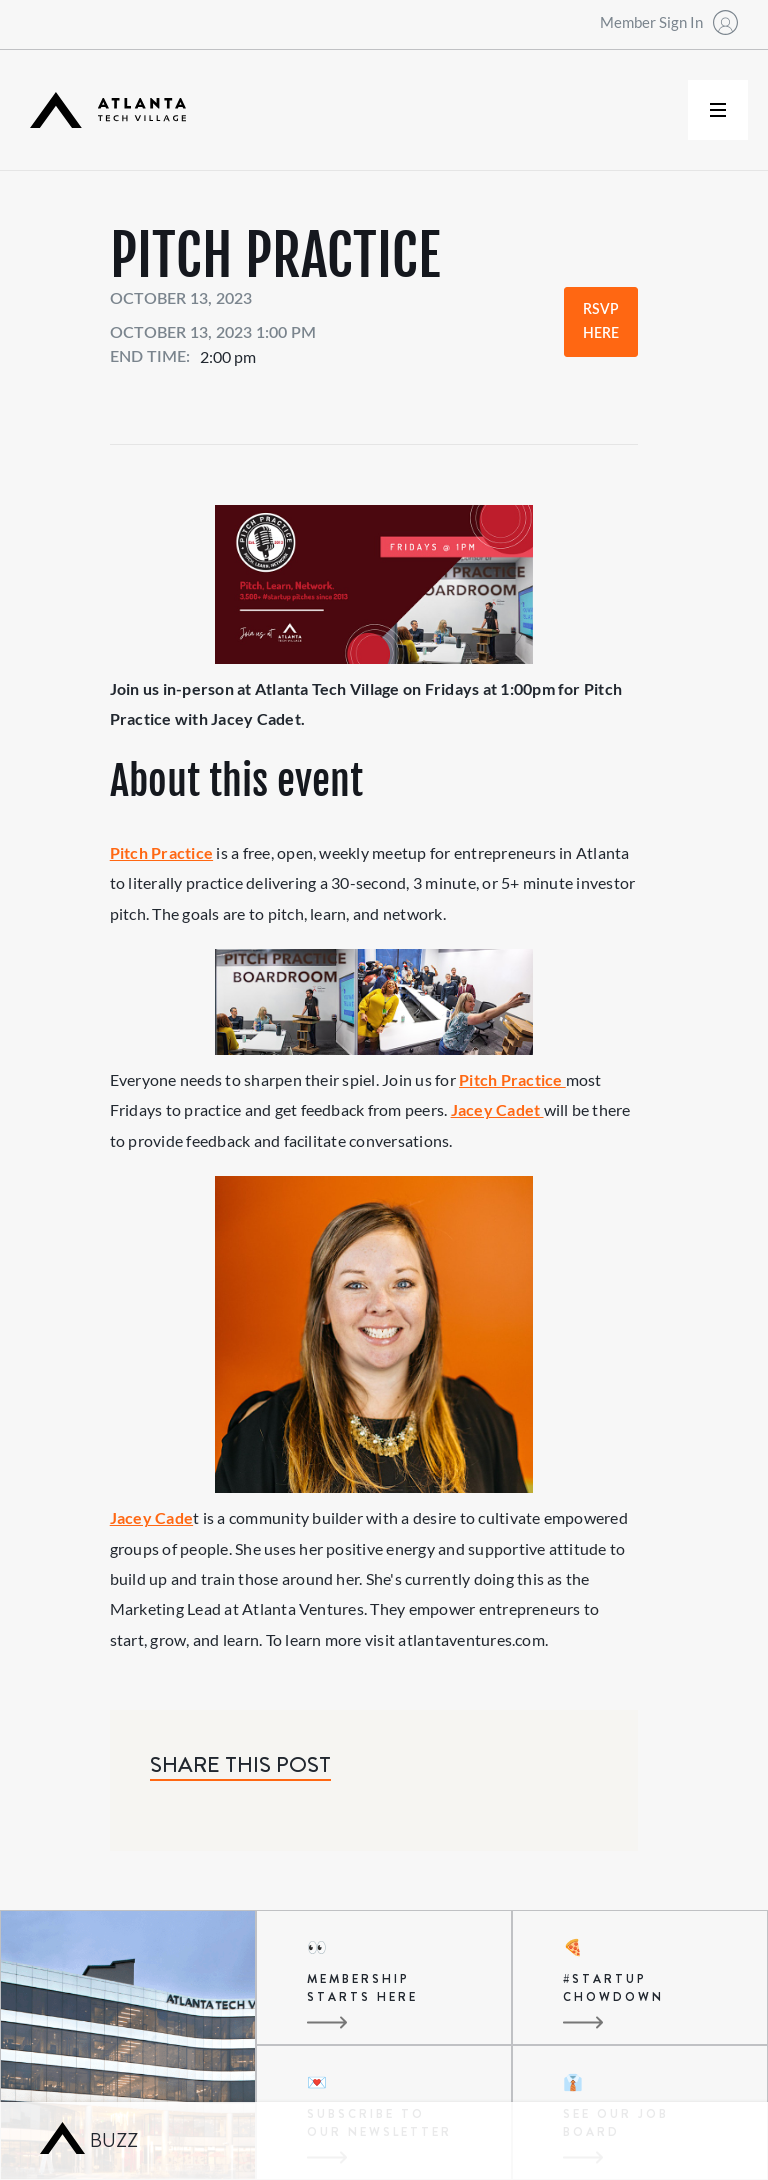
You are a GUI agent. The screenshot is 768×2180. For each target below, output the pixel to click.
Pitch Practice (161, 852)
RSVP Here (601, 322)
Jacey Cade (151, 1517)
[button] (718, 110)
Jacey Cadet (497, 1109)
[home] (108, 110)
